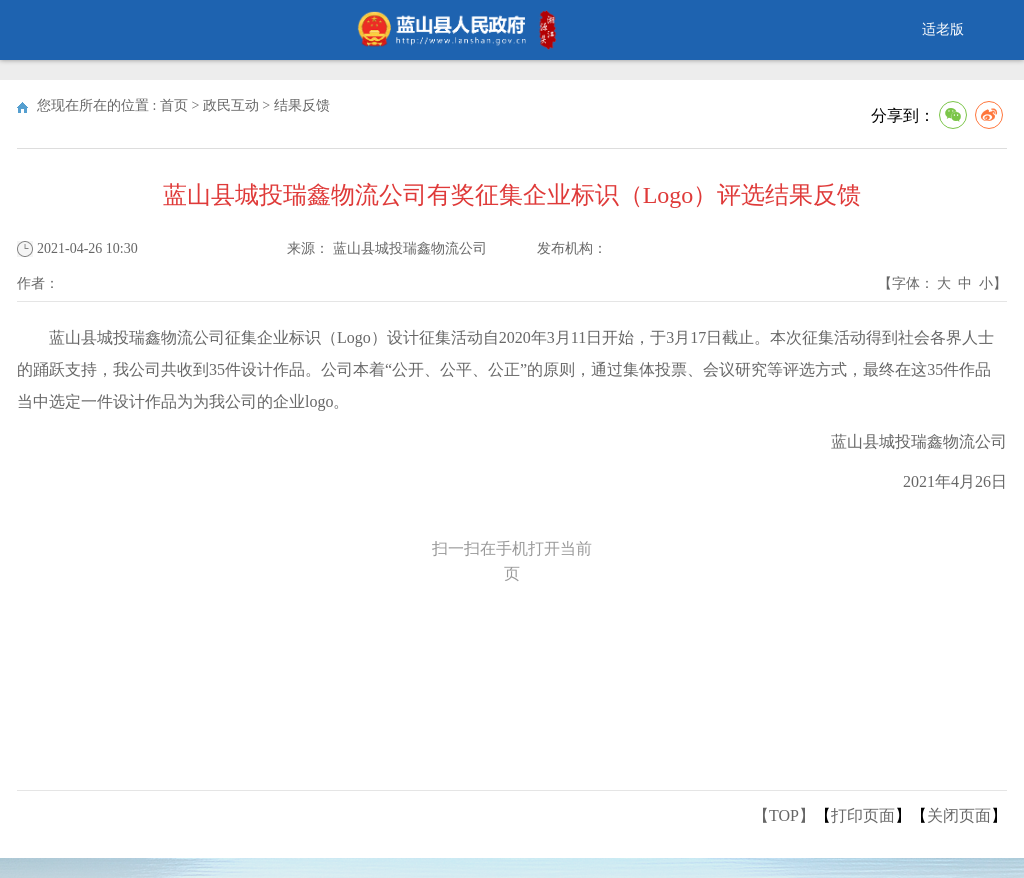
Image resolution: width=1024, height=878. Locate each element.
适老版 (943, 29)
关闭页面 (959, 815)
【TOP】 (784, 815)
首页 (174, 105)
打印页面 (863, 815)
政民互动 (231, 105)
